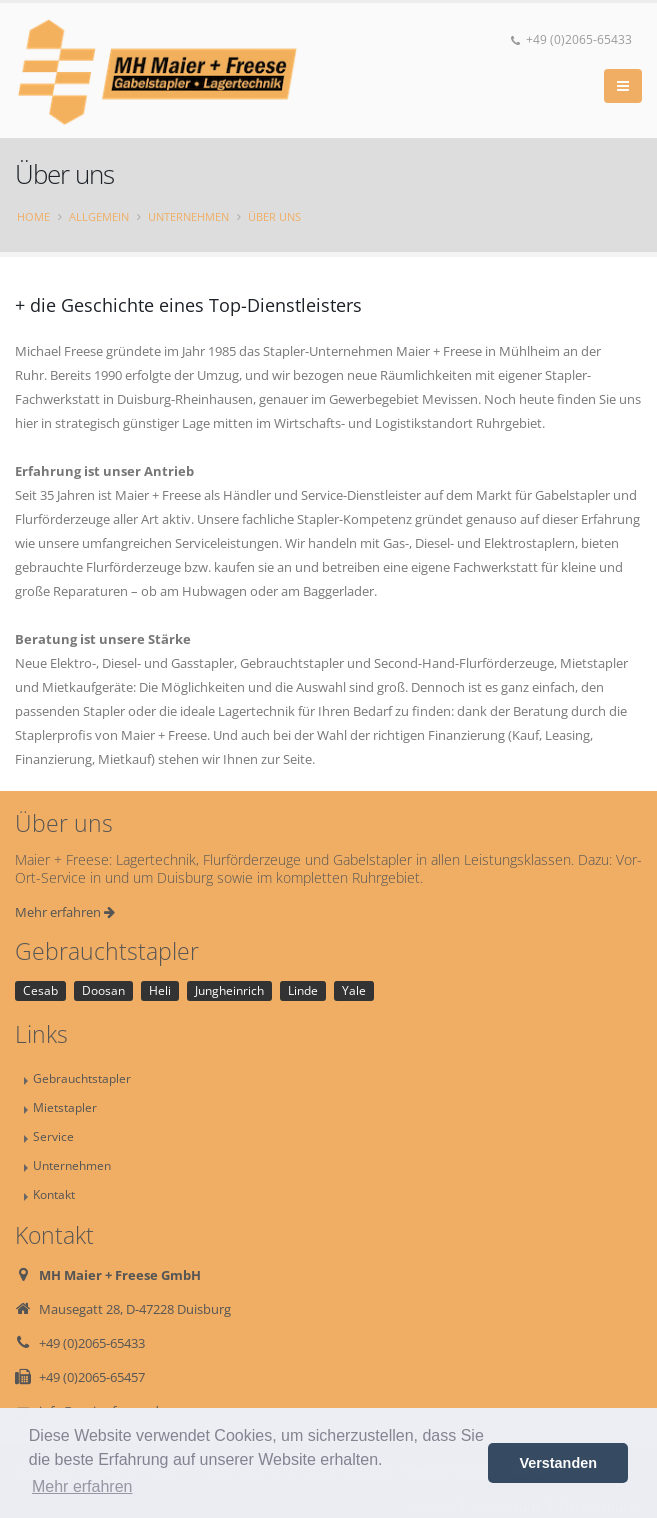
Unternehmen (188, 216)
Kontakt (54, 1194)
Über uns (274, 216)
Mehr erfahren (65, 912)
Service (53, 1136)
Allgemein (99, 216)
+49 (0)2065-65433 (571, 39)
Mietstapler (65, 1107)
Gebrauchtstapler (82, 1078)
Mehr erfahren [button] (82, 1486)
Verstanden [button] (558, 1463)
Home (33, 216)
